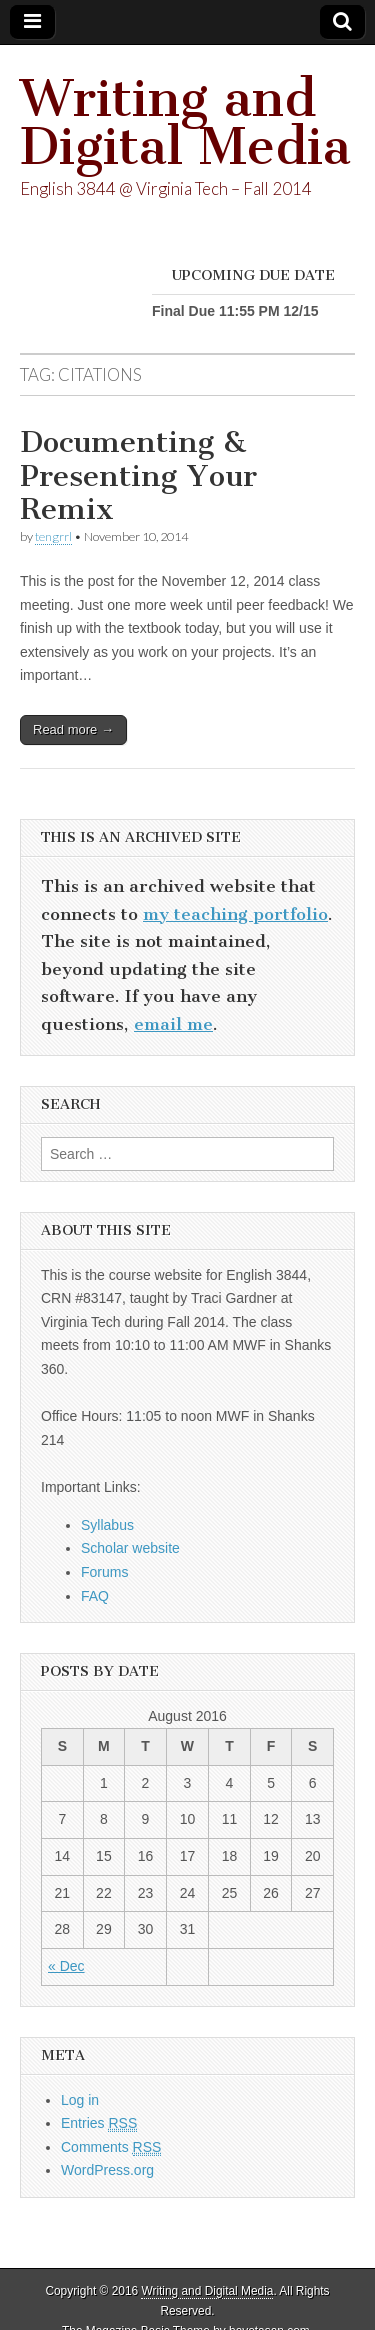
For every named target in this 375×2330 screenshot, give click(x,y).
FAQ (95, 1596)
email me (173, 1024)
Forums (104, 1572)
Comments (111, 2147)
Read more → (73, 729)
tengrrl (53, 536)
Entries (99, 2123)
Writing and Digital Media (185, 122)
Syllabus (107, 1525)
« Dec (66, 1966)
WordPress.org (107, 2170)
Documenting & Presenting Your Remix (138, 475)
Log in (80, 2100)
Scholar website (130, 1548)
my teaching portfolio (235, 914)
